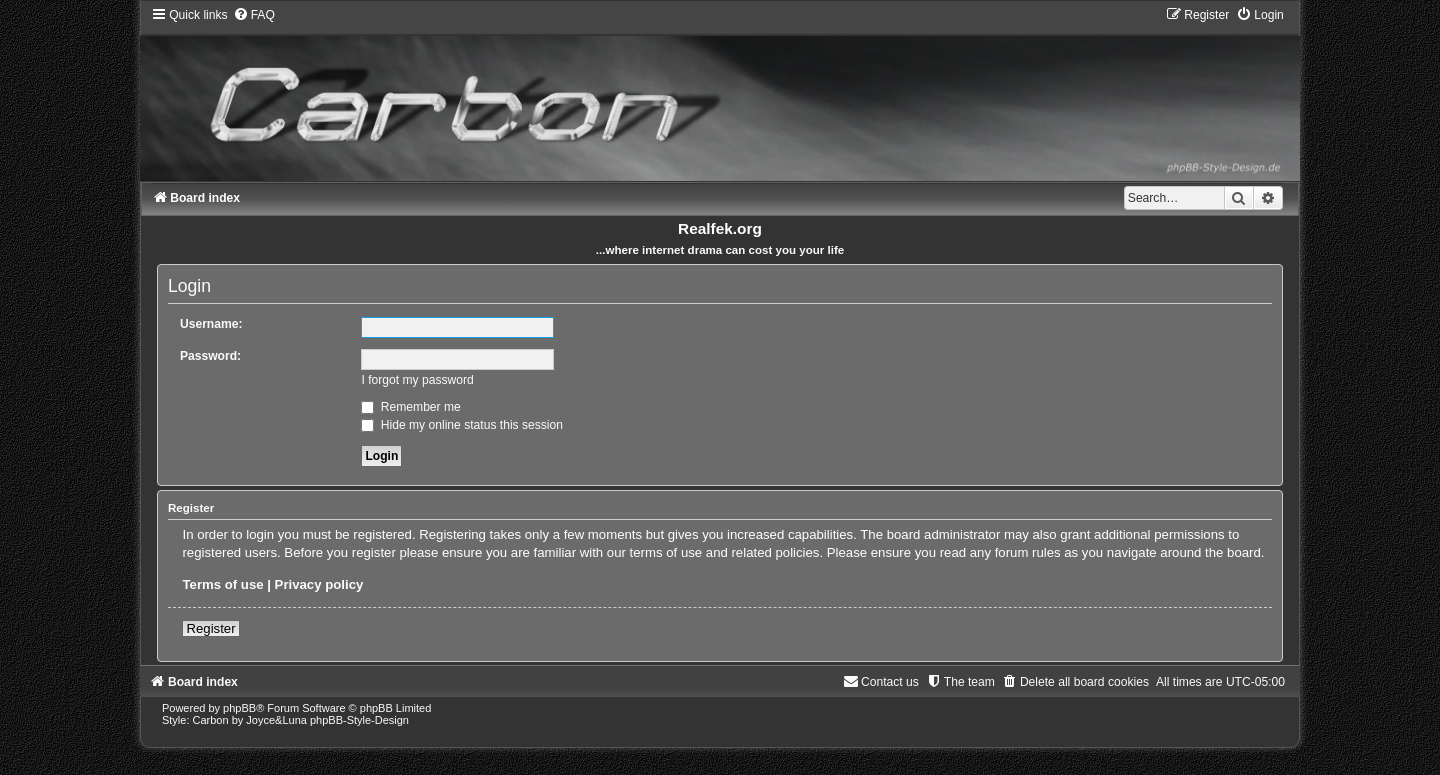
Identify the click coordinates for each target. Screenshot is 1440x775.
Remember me (410, 407)
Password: (210, 356)
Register (210, 628)
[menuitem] (254, 15)
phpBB (239, 708)
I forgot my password (417, 380)
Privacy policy (319, 584)
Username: (211, 324)
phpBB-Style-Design (359, 720)
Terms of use (222, 584)
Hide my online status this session (462, 425)
